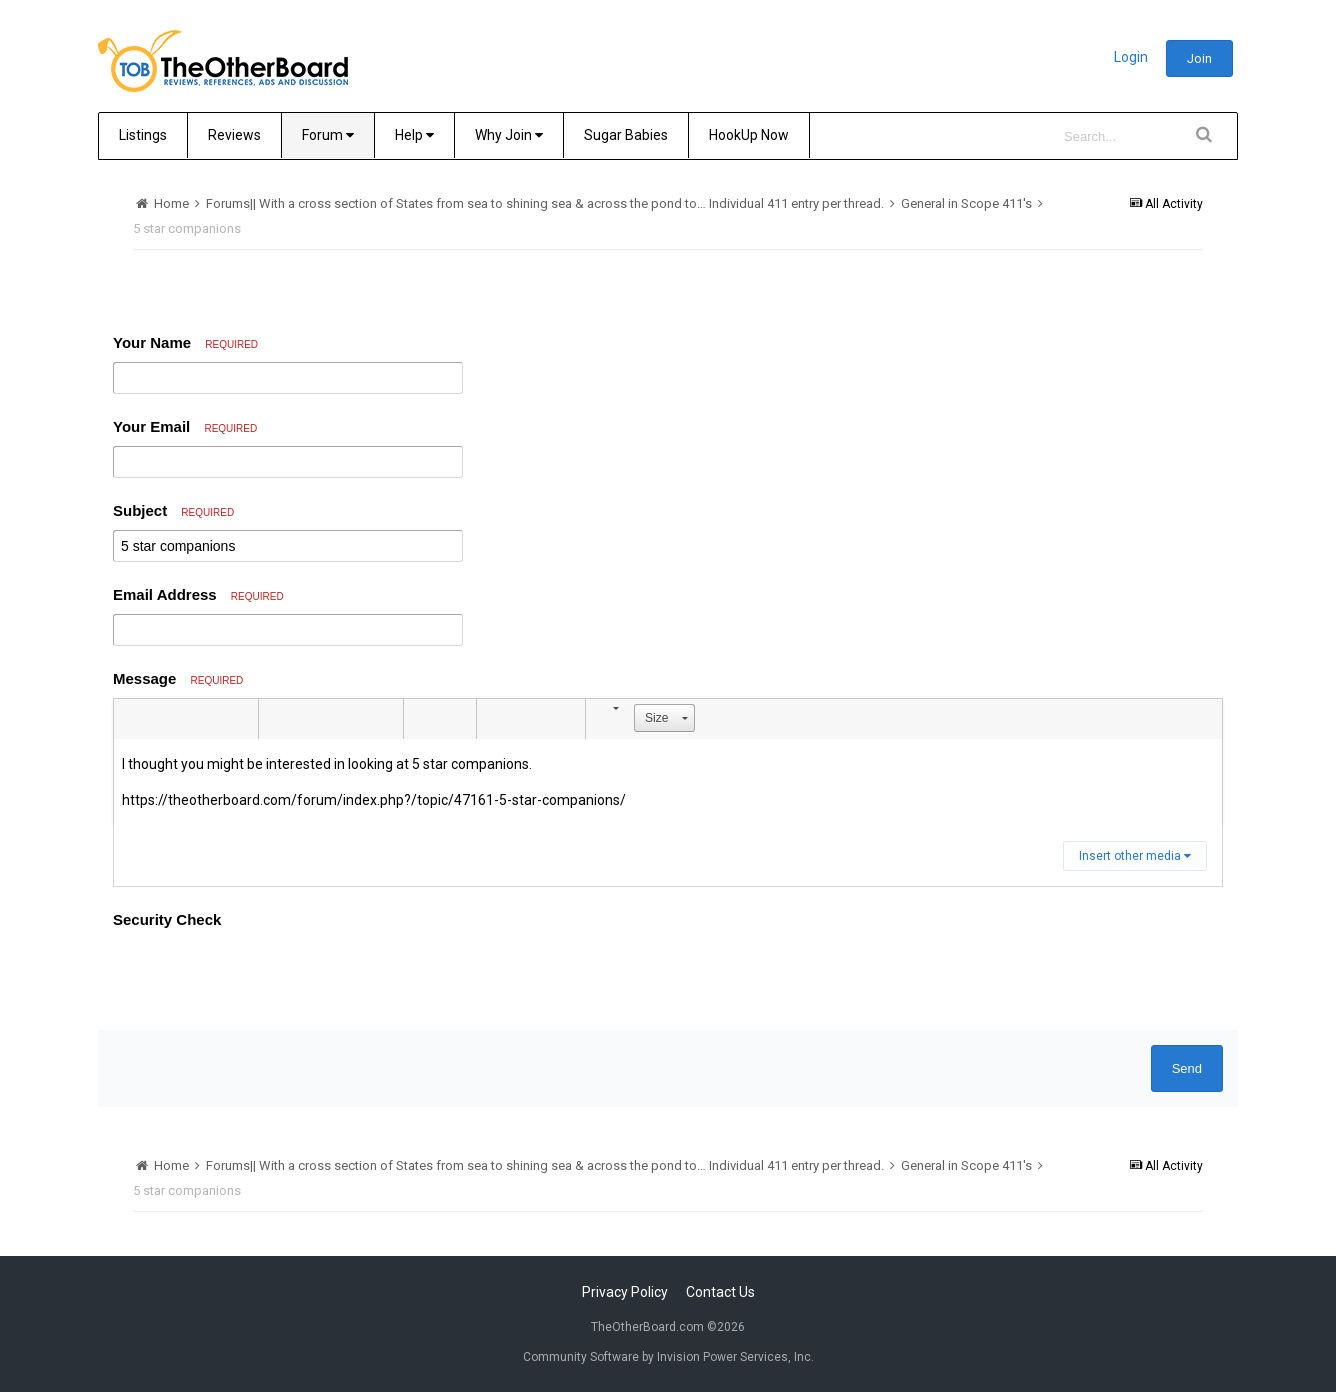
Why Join (509, 135)
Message (178, 678)
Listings (143, 135)
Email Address (198, 594)
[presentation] (265, 976)
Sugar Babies (626, 135)
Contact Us (720, 1292)
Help (414, 135)
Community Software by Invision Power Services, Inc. (668, 1357)
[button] (132, 719)
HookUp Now (749, 135)
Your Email (185, 426)
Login (1131, 57)
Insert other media (1135, 856)
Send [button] (1187, 1068)
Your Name (185, 342)
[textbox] (668, 782)
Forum (328, 135)
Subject (173, 510)
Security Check (167, 919)
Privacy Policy (625, 1292)
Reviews (234, 135)
